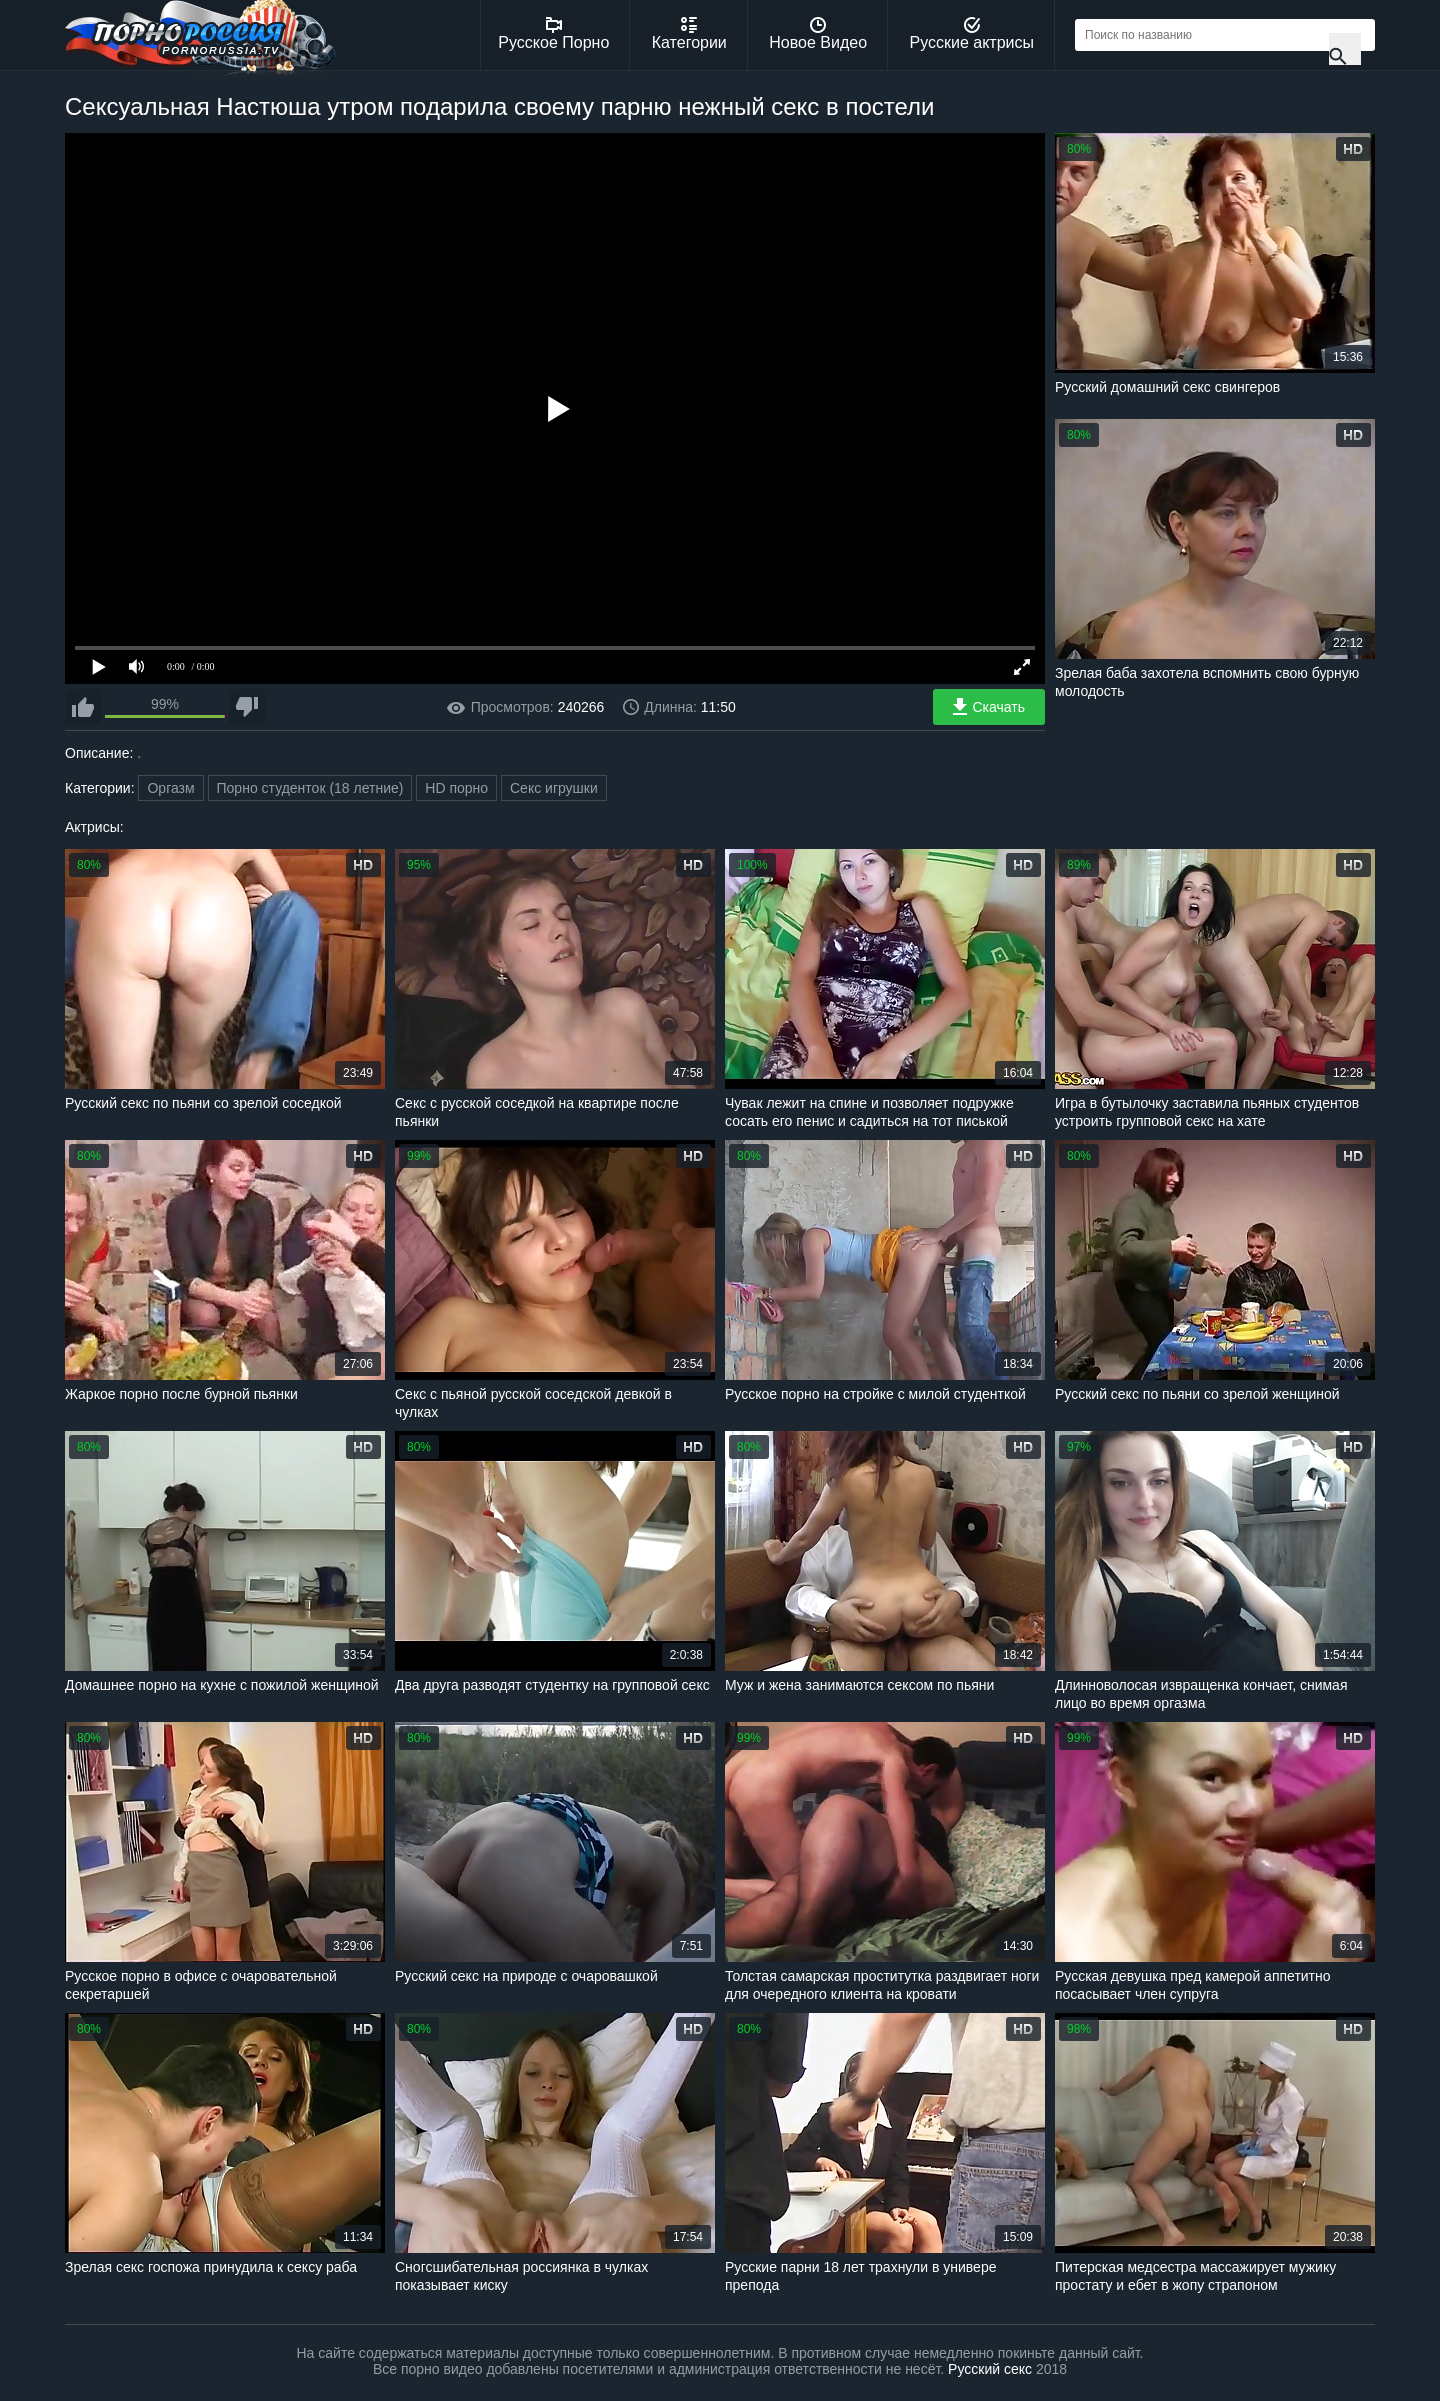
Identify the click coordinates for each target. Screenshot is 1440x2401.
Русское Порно (553, 34)
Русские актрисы (971, 34)
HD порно (456, 788)
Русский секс (990, 2369)
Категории (689, 34)
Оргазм (170, 788)
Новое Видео (818, 34)
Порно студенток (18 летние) (310, 788)
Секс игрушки (554, 788)
